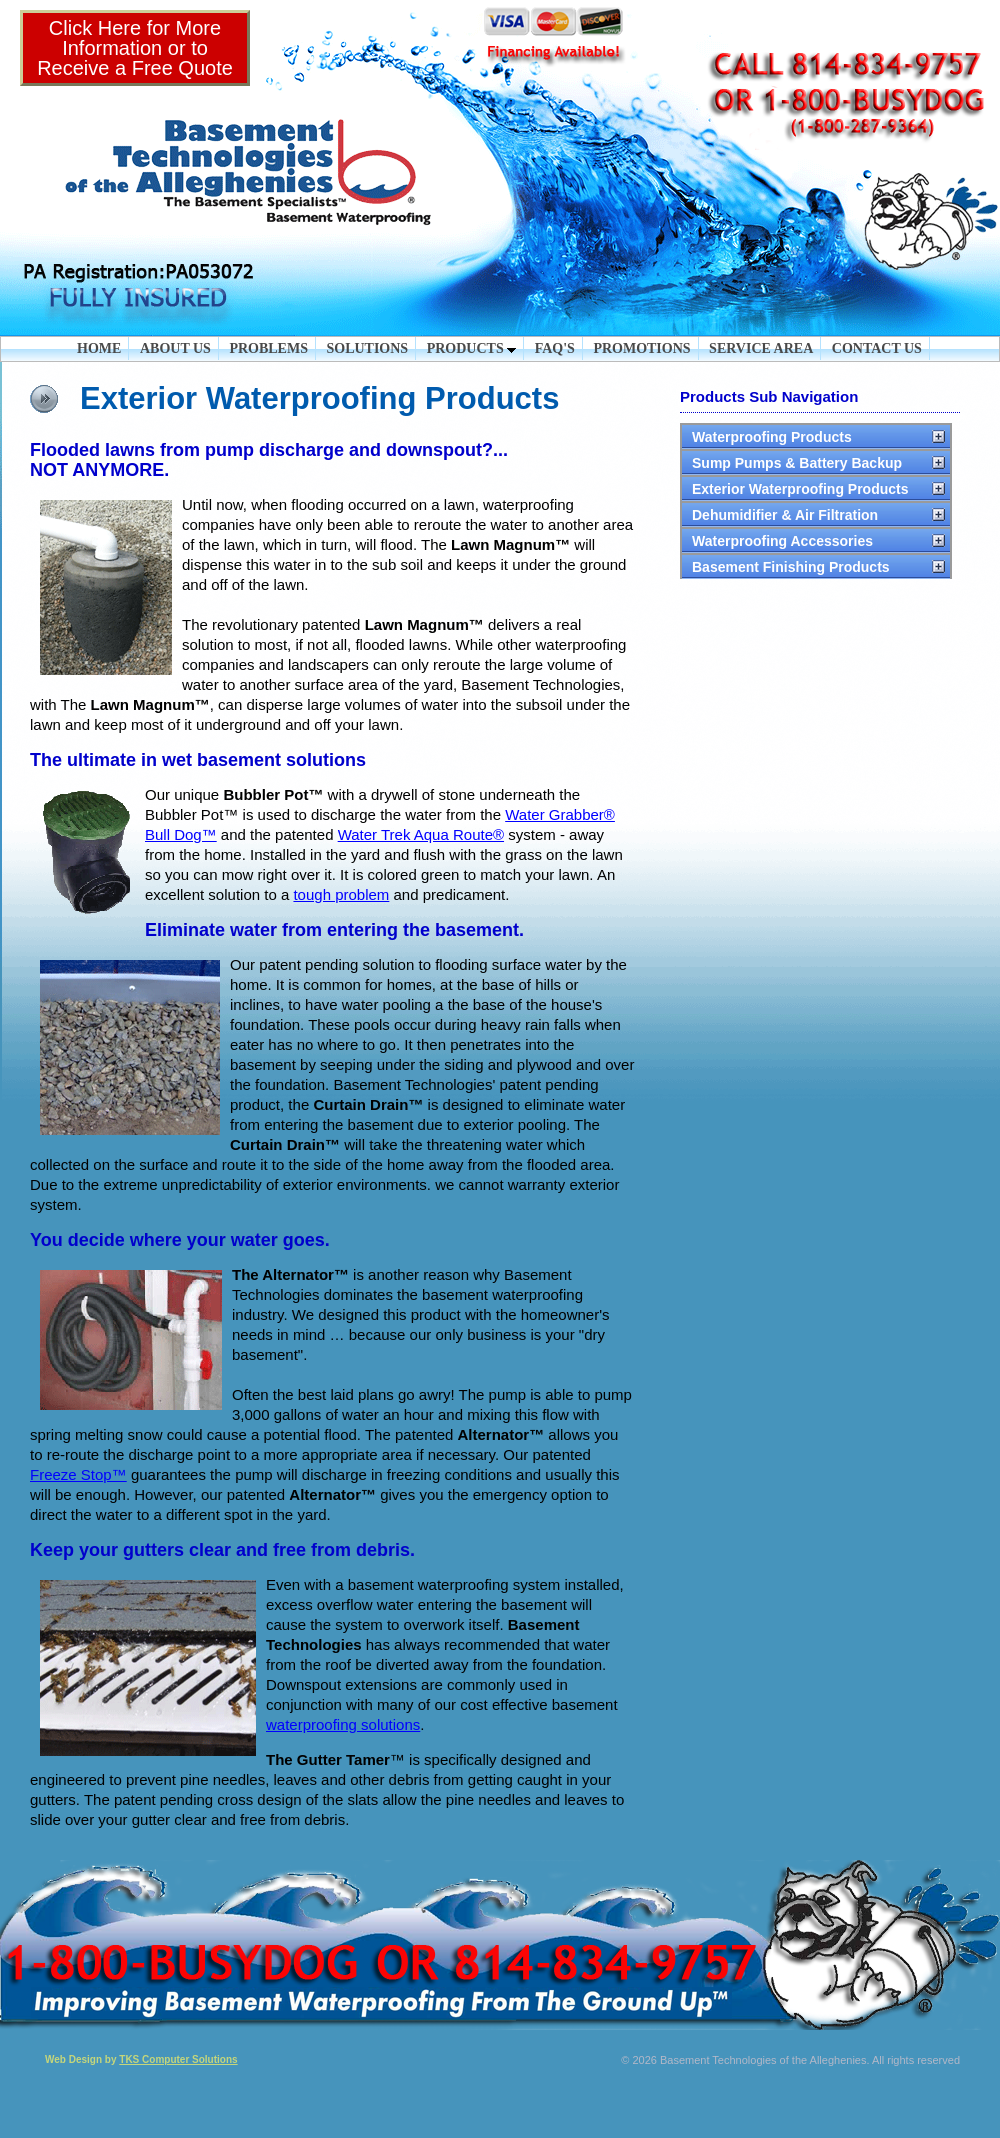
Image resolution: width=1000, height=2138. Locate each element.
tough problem (341, 894)
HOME (99, 348)
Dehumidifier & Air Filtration (785, 515)
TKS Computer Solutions (178, 2059)
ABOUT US (175, 348)
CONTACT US (877, 348)
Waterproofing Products (772, 437)
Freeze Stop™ (78, 1474)
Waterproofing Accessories (782, 541)
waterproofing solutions (343, 1724)
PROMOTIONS (641, 348)
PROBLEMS (268, 348)
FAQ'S (555, 348)
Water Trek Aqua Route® (421, 834)
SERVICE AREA (761, 348)
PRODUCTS (472, 348)
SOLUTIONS (367, 348)
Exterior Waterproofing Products (800, 489)
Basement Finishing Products (791, 567)
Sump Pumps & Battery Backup (797, 463)
